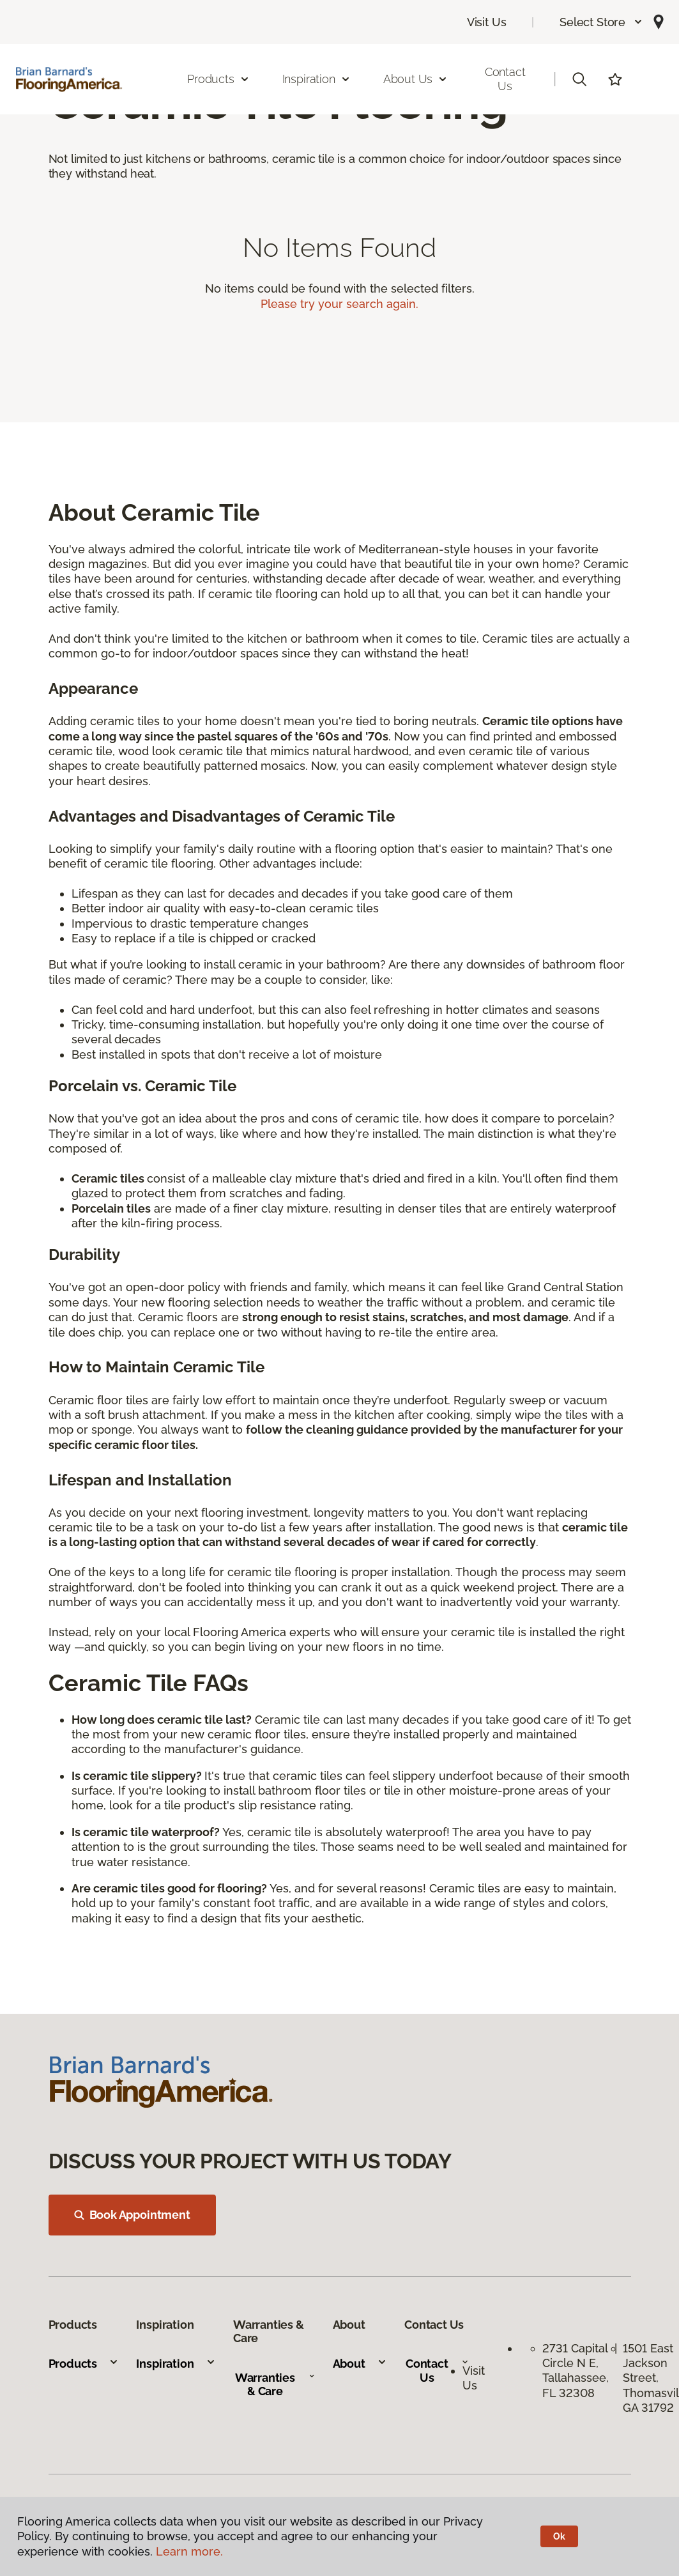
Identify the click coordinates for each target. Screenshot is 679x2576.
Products (84, 2363)
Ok (559, 2536)
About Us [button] (415, 79)
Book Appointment (132, 2214)
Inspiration (175, 2363)
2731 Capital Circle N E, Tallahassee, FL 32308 (575, 2371)
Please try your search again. (339, 303)
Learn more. (189, 2551)
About (360, 2363)
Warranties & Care (275, 2384)
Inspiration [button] (316, 79)
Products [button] (218, 79)
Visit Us (487, 22)
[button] (601, 22)
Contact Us (505, 79)
